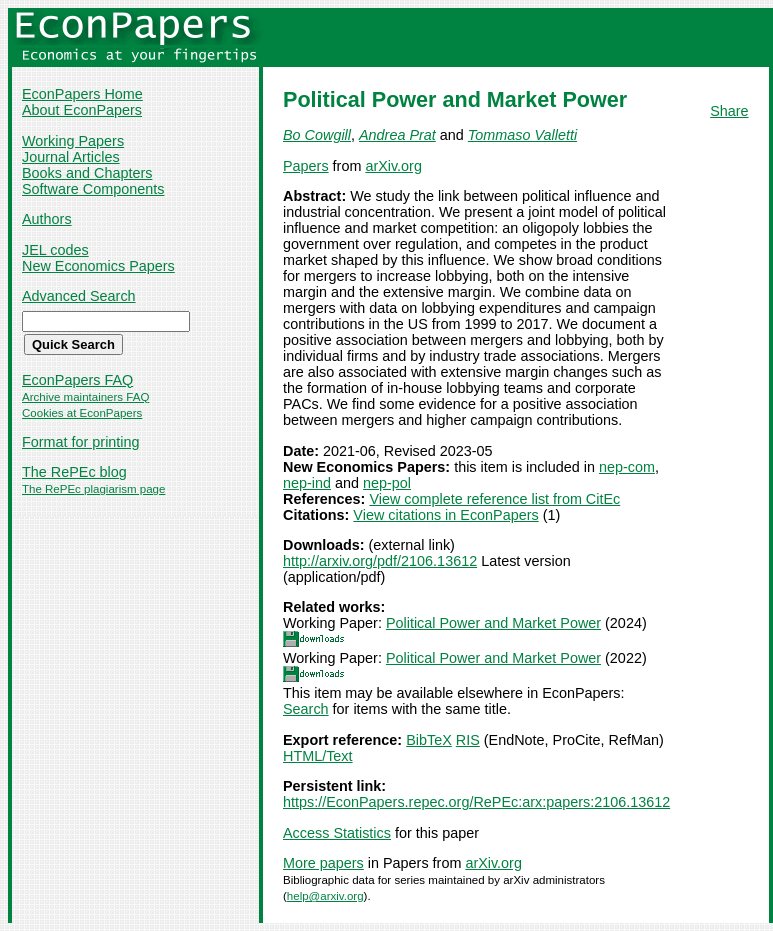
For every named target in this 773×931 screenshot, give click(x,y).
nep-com (627, 467)
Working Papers (73, 141)
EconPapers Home (82, 94)
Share (729, 111)
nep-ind (307, 483)
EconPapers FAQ (77, 380)
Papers (306, 166)
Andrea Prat (397, 135)
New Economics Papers (98, 266)
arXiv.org (393, 166)
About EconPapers (82, 110)
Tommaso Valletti (522, 135)
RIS (468, 740)
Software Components (93, 189)
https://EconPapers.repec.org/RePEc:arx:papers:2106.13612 (476, 802)
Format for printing (81, 442)
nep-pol (387, 483)
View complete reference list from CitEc (494, 499)
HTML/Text (318, 756)
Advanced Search (79, 296)
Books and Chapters (87, 173)
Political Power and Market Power (493, 623)
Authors (47, 219)
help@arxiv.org (325, 896)
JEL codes (55, 250)
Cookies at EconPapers (82, 413)
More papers (323, 863)
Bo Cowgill (317, 135)
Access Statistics (337, 833)
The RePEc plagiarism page (93, 489)
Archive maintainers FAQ (85, 397)
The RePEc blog (74, 472)
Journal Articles (71, 157)
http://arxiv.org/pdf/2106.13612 (380, 561)
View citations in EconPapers (445, 515)
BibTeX (429, 740)
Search (306, 709)
